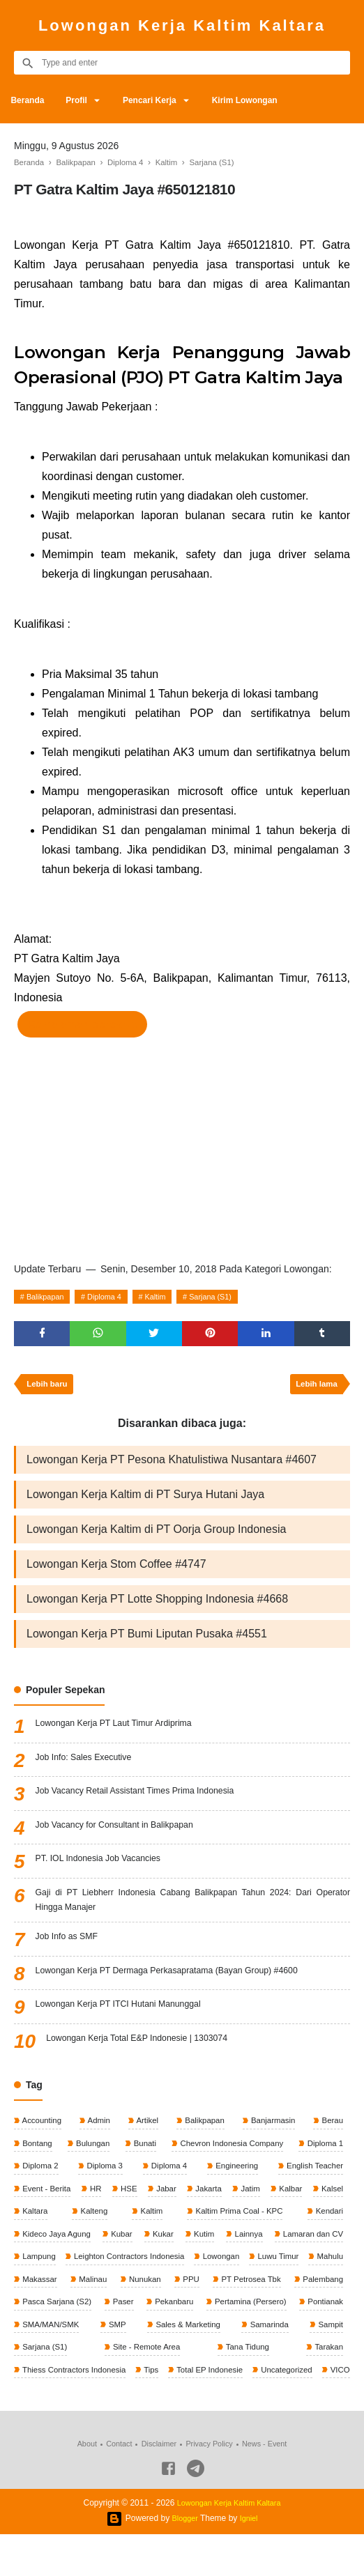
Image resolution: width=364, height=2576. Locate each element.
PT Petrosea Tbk (52, 2317)
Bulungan (91, 2154)
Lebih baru (49, 1389)
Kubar (142, 2247)
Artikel (146, 2130)
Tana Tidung (137, 2387)
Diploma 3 (103, 2177)
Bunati (142, 2154)
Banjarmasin (272, 2130)
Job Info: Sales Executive (90, 1763)
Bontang (37, 2154)
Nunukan (281, 2294)
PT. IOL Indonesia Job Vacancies (107, 1865)
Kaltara (77, 2223)
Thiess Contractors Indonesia (287, 2387)
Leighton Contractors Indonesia (222, 2270)
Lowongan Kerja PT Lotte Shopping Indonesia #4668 (157, 1604)
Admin (99, 2130)
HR (103, 2200)
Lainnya (327, 2247)
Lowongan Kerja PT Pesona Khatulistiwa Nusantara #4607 (171, 1465)
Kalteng (124, 2223)
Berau (331, 2130)
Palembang (125, 2317)
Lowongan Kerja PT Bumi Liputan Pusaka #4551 (146, 1639)
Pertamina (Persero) (59, 2340)
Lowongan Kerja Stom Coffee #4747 (116, 1569)
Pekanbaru (322, 2317)
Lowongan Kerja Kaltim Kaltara (182, 25)
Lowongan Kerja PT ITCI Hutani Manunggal (130, 2015)
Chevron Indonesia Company (229, 2154)
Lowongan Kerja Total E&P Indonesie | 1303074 (149, 2049)
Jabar (185, 2200)
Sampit (235, 2363)
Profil (86, 100)
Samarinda (156, 2363)
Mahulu (105, 2294)
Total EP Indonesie (90, 2410)
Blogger (183, 2560)
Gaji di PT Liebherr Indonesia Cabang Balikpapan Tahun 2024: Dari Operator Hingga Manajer (193, 1907)
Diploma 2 (40, 2177)
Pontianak (159, 2340)
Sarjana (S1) (229, 1297)
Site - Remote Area (56, 2387)
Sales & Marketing (55, 2363)
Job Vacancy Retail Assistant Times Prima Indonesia (149, 1797)
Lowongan (322, 2270)
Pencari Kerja (167, 100)
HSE (142, 2200)
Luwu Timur (43, 2294)
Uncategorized (170, 2410)
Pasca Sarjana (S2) (202, 2317)
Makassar (163, 2294)
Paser (270, 2317)
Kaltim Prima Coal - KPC (248, 2223)
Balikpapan (48, 1297)
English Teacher (313, 2177)
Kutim (263, 2247)
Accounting (41, 2130)
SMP (333, 2340)
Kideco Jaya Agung (57, 2247)
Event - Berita (46, 2200)
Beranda (30, 100)
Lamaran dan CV (53, 2270)
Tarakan (197, 2387)
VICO (225, 2410)
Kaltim (169, 1297)
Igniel (250, 2560)
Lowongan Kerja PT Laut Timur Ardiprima (125, 1730)
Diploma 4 (113, 1297)
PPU (333, 2294)
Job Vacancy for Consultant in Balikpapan (125, 1831)
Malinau (222, 2294)
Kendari (327, 2223)
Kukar (203, 2247)
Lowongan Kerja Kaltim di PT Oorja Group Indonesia (156, 1535)
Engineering (234, 2177)
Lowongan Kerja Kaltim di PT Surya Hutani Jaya (145, 1500)
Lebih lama (314, 1389)
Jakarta (235, 2200)
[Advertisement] (182, 1145)
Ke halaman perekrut (82, 1024)
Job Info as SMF (71, 1947)
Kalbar (330, 2200)
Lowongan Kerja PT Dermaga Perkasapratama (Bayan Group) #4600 (185, 1981)
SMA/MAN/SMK (251, 2340)
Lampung (124, 2270)
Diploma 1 (323, 2154)
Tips (29, 2410)
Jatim (283, 2200)
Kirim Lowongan (269, 100)
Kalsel (32, 2223)
